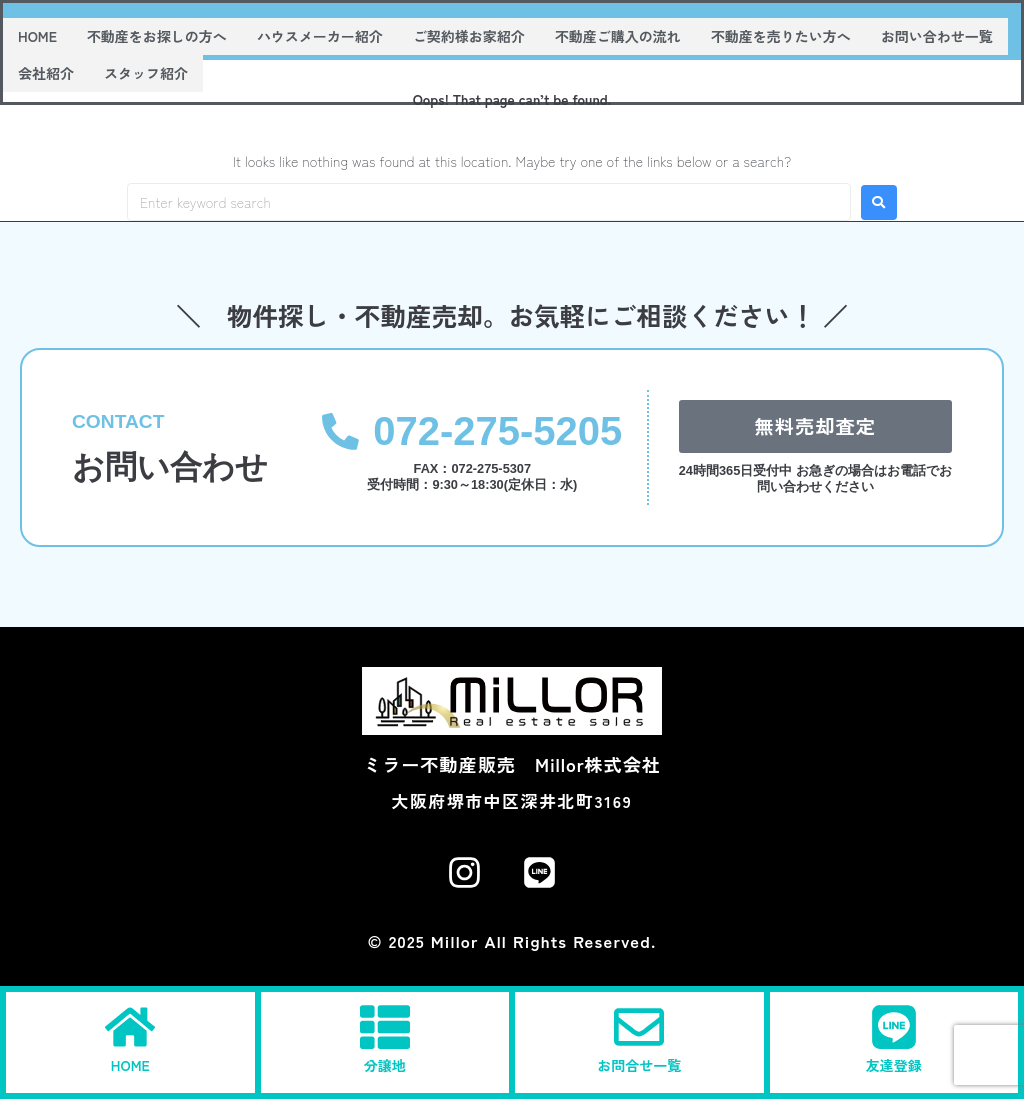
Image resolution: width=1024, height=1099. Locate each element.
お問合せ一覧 (639, 1065)
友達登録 (894, 1065)
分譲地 (385, 1065)
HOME (130, 1065)
